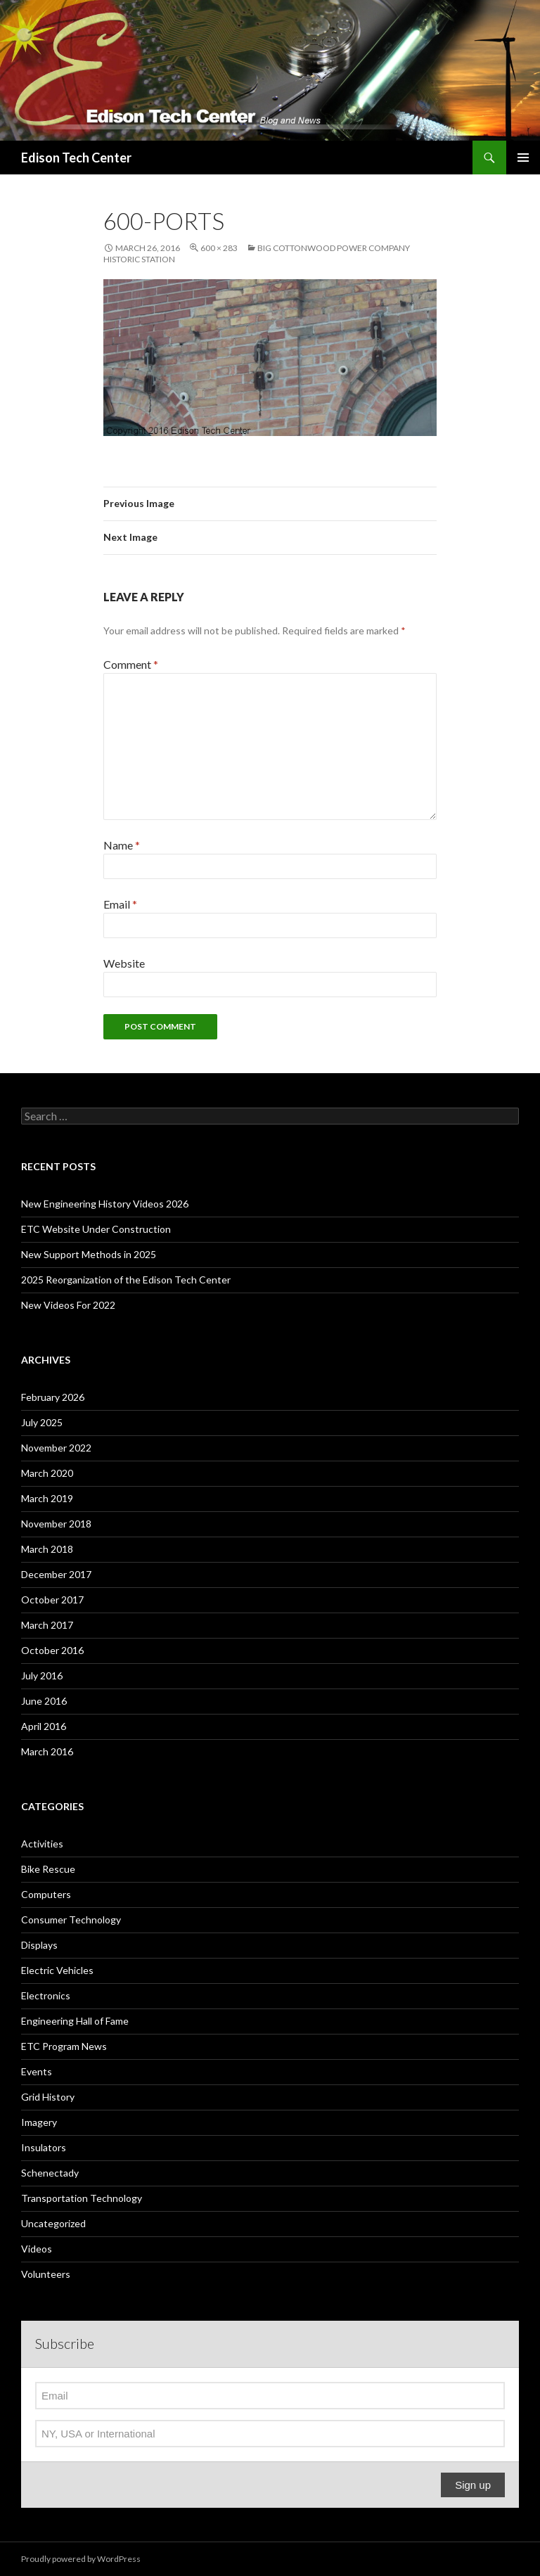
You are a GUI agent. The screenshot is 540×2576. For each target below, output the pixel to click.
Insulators (43, 2147)
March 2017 (47, 1625)
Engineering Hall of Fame (75, 2021)
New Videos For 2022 (68, 1305)
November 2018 (56, 1524)
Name (121, 845)
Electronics (45, 1995)
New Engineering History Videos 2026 (104, 1204)
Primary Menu (523, 157)
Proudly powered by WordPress (81, 2558)
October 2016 (52, 1650)
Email (120, 904)
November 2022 (56, 1448)
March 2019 (47, 1498)
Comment (130, 664)
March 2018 (47, 1549)
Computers (46, 1894)
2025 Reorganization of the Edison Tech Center (126, 1280)
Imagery (39, 2122)
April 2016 (43, 1726)
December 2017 (56, 1574)
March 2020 (47, 1473)
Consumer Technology (71, 1919)
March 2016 (47, 1751)
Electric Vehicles (57, 1970)
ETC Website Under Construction (96, 1229)
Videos (36, 2249)
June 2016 (44, 1701)
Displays (39, 1945)
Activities (42, 1844)
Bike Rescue (48, 1869)
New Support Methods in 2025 (88, 1254)
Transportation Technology (81, 2198)
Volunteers (45, 2274)
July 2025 (42, 1422)
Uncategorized (53, 2223)
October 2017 (52, 1600)
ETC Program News (64, 2046)
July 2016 (42, 1675)
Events (36, 2071)
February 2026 (52, 1397)
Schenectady (50, 2173)
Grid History (48, 2097)
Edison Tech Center (76, 157)
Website (124, 963)
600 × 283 (219, 248)
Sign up (473, 2485)
